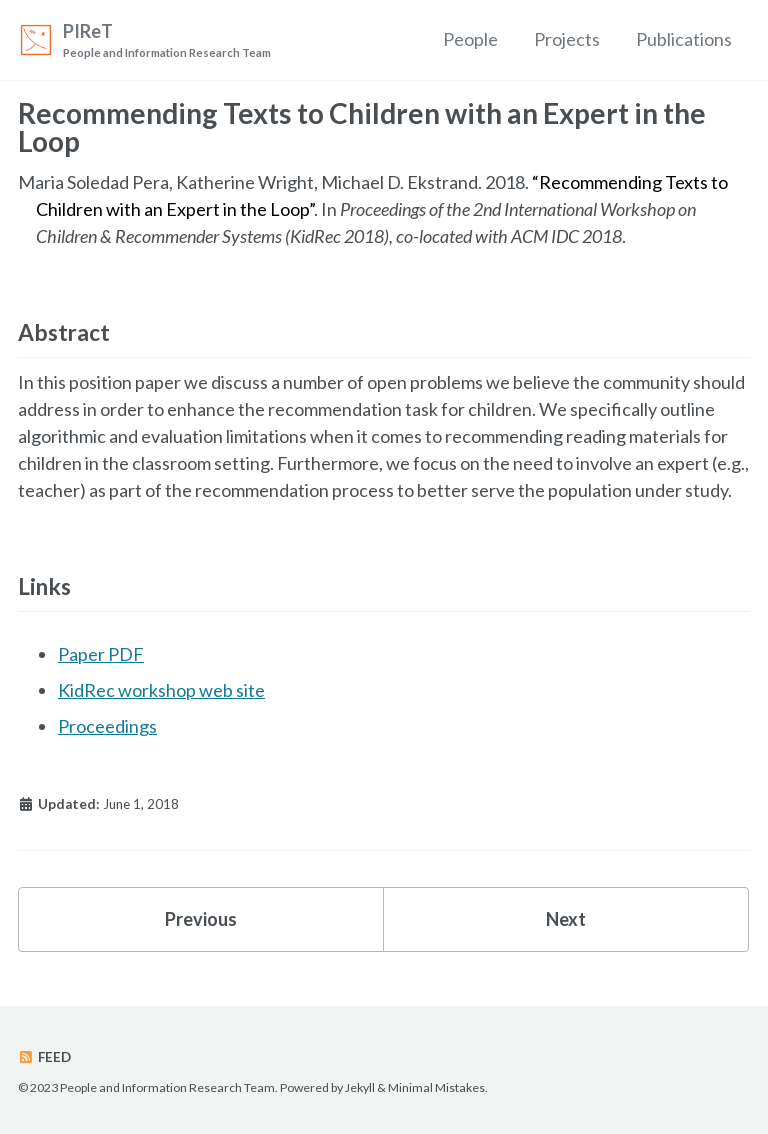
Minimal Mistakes (436, 1087)
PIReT (167, 41)
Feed (44, 1057)
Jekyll (360, 1087)
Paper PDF (101, 654)
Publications (684, 39)
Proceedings (107, 726)
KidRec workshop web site (161, 690)
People (470, 39)
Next (566, 919)
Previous (201, 919)
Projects (567, 39)
